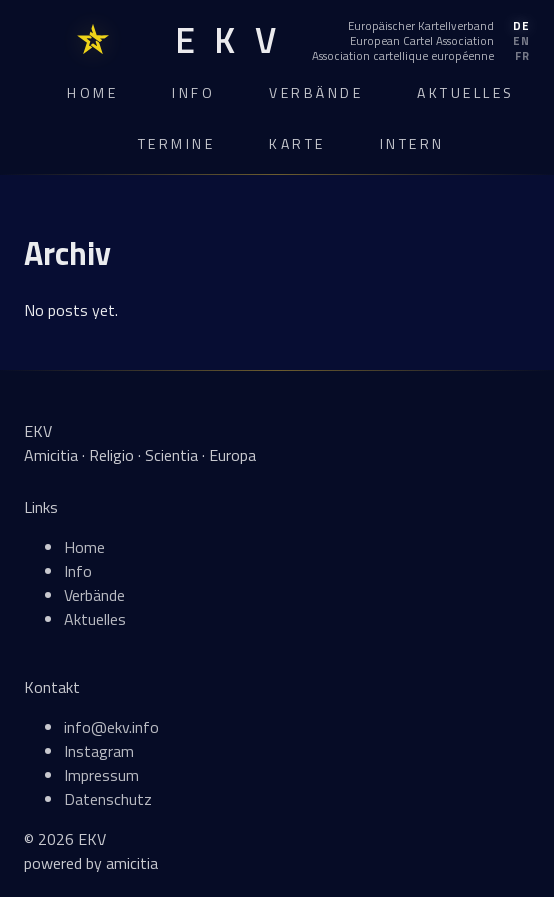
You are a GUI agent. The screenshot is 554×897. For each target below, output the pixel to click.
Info (193, 92)
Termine (177, 143)
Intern (412, 143)
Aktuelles (466, 92)
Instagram (99, 751)
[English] (421, 41)
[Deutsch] (421, 26)
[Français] (421, 56)
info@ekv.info (111, 727)
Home (92, 92)
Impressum (101, 775)
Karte (297, 143)
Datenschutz (108, 799)
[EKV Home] (225, 40)
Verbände (316, 92)
